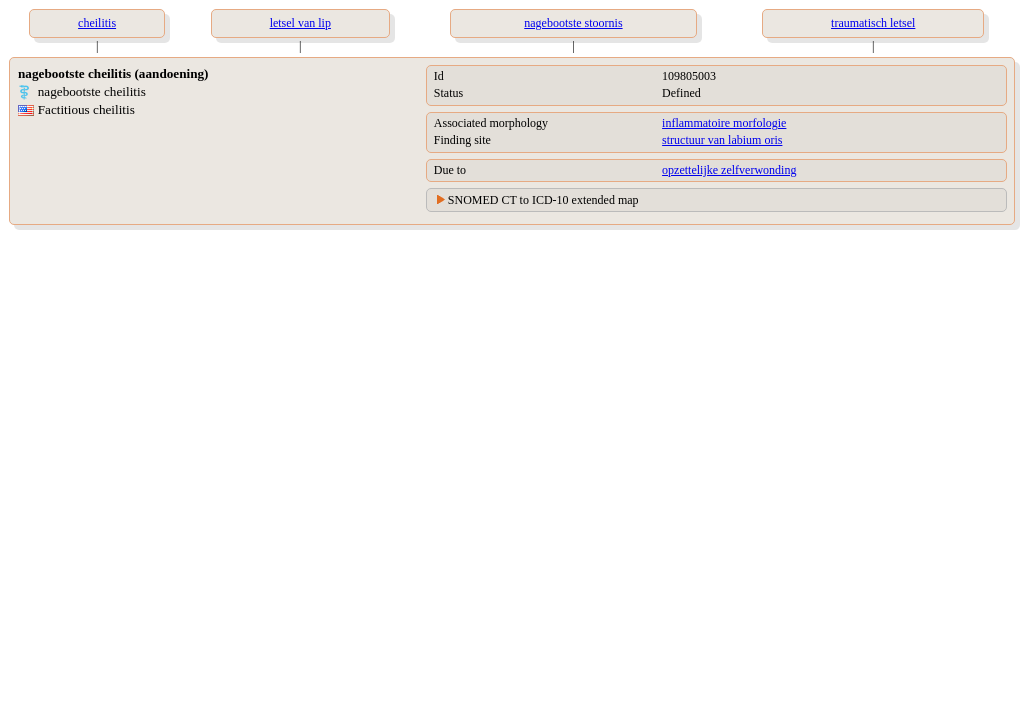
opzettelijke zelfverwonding (729, 170)
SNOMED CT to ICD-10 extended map (543, 200)
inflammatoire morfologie (724, 123)
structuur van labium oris (722, 140)
